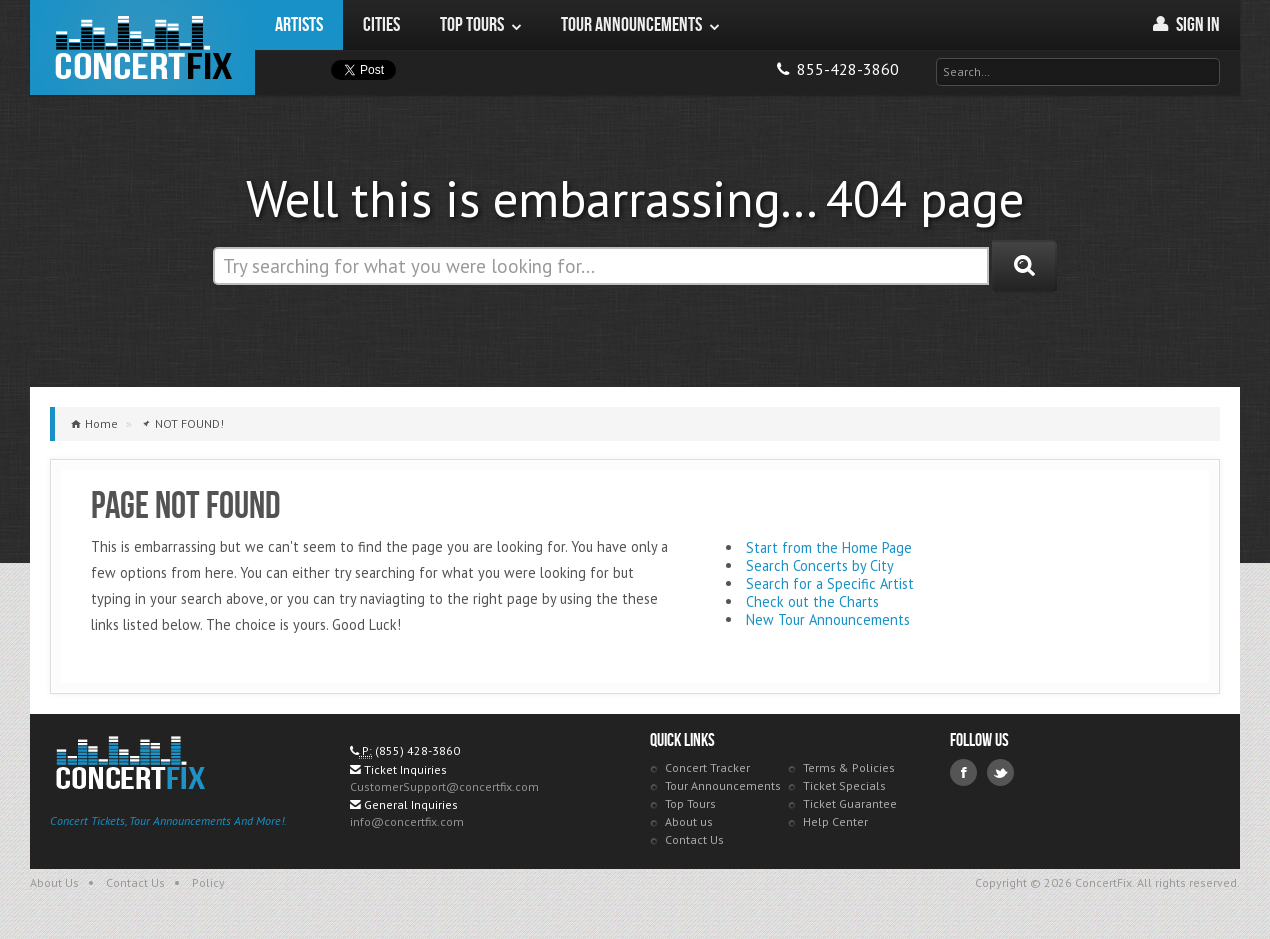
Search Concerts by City (820, 565)
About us (689, 821)
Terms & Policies (849, 767)
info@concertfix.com (407, 821)
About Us (54, 882)
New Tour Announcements (828, 619)
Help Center (835, 821)
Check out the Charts (812, 601)
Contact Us (694, 839)
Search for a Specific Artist (830, 583)
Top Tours (690, 803)
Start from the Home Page (829, 547)
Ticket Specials (844, 785)
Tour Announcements (723, 785)
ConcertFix (142, 47)
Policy (208, 882)
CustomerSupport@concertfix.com (444, 786)
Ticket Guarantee (850, 803)
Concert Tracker (707, 767)
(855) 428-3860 (417, 750)
